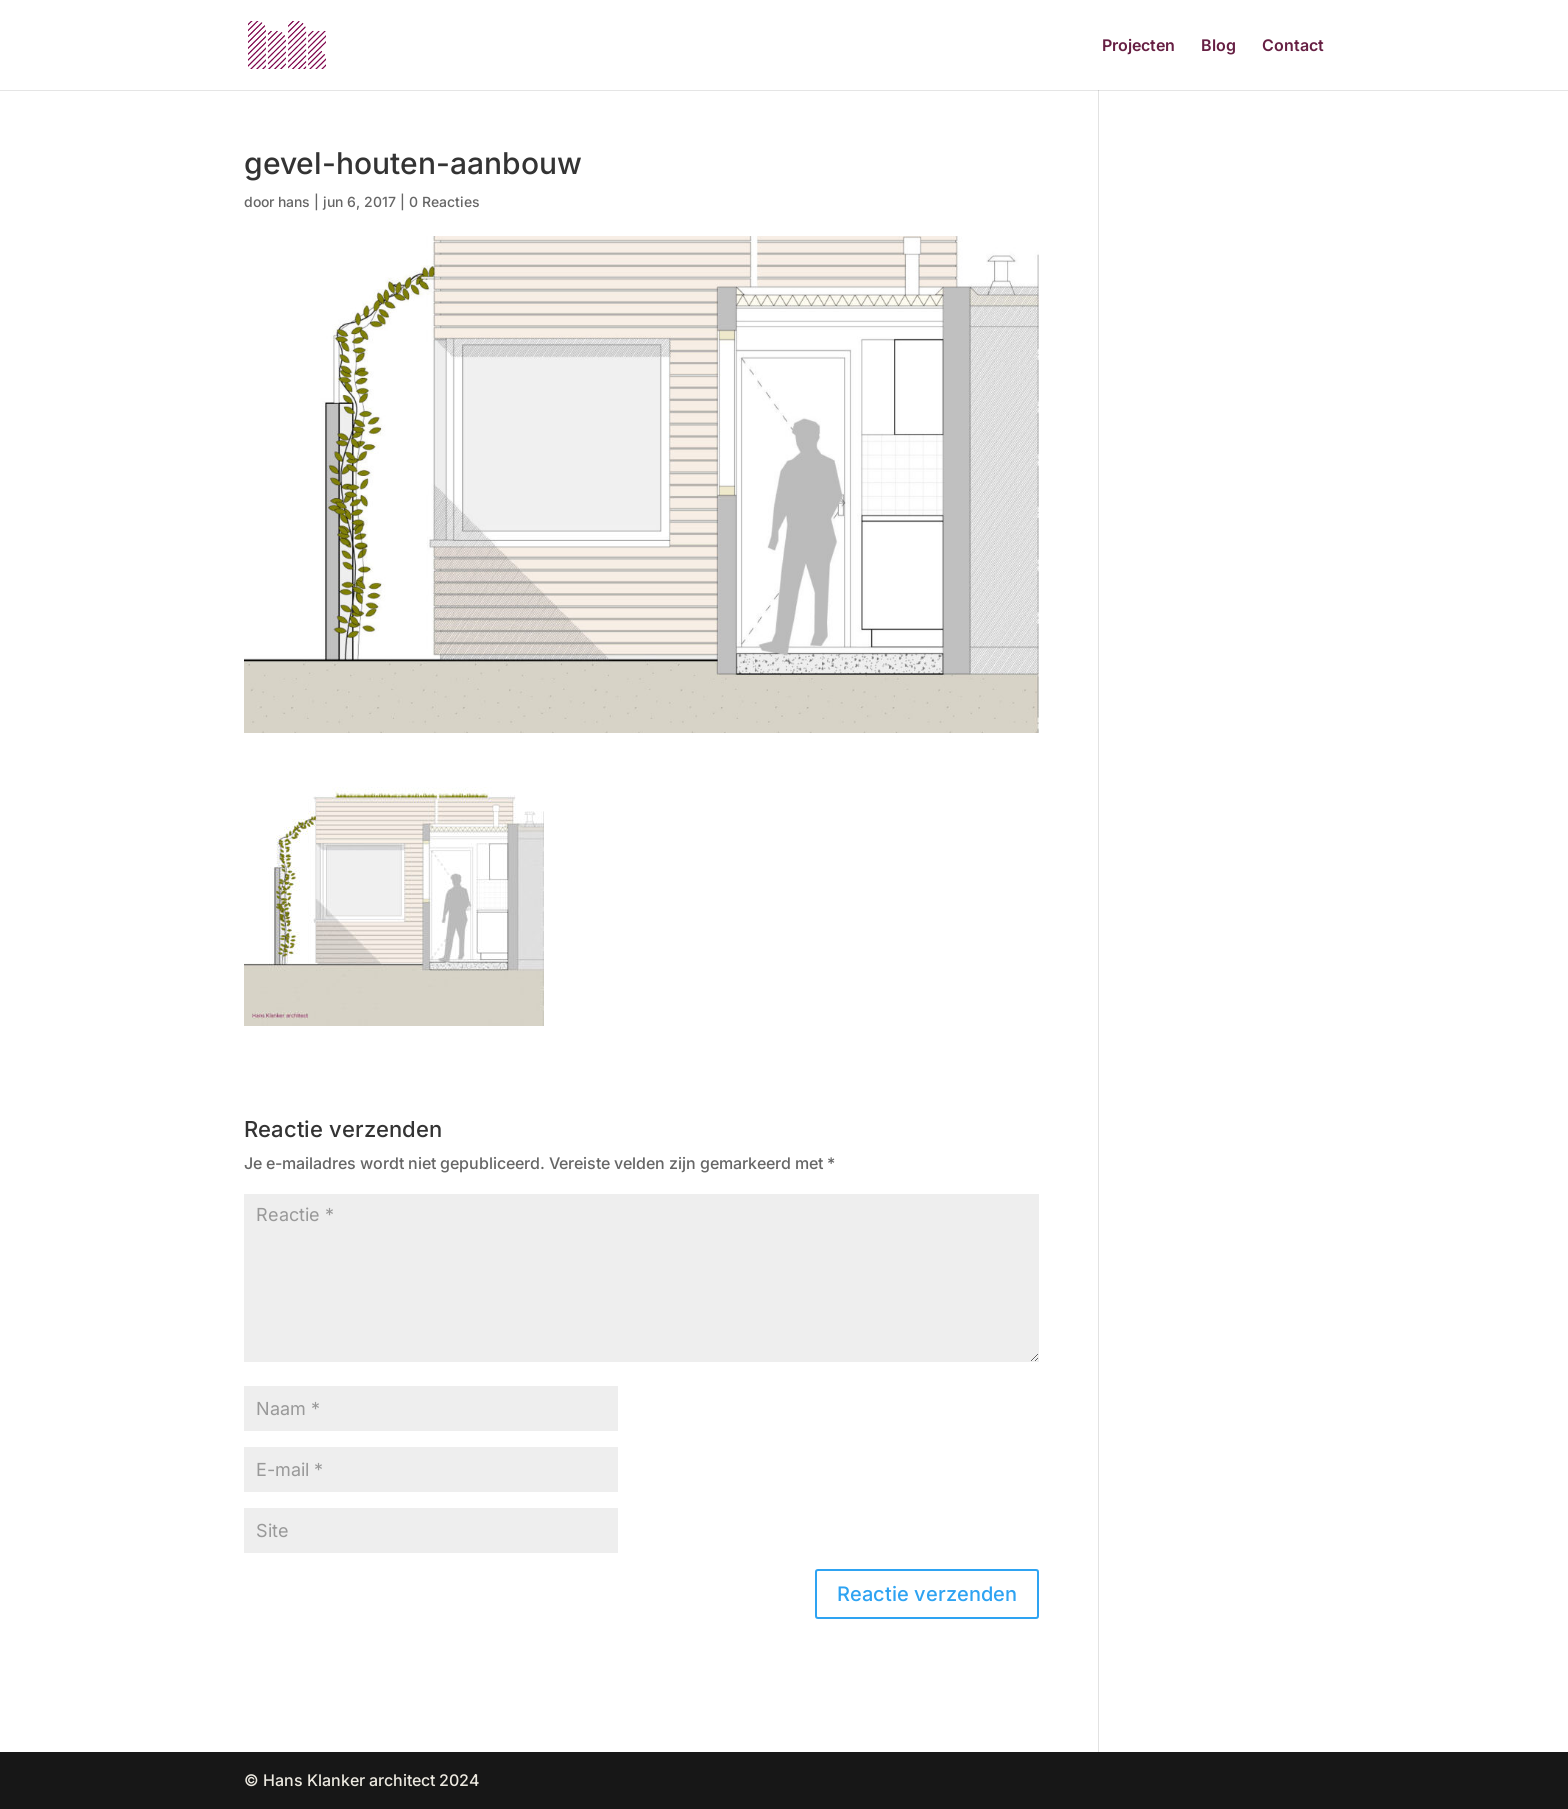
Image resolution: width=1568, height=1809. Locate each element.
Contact (1293, 46)
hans (294, 201)
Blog (1218, 46)
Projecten (1138, 46)
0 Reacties (444, 201)
